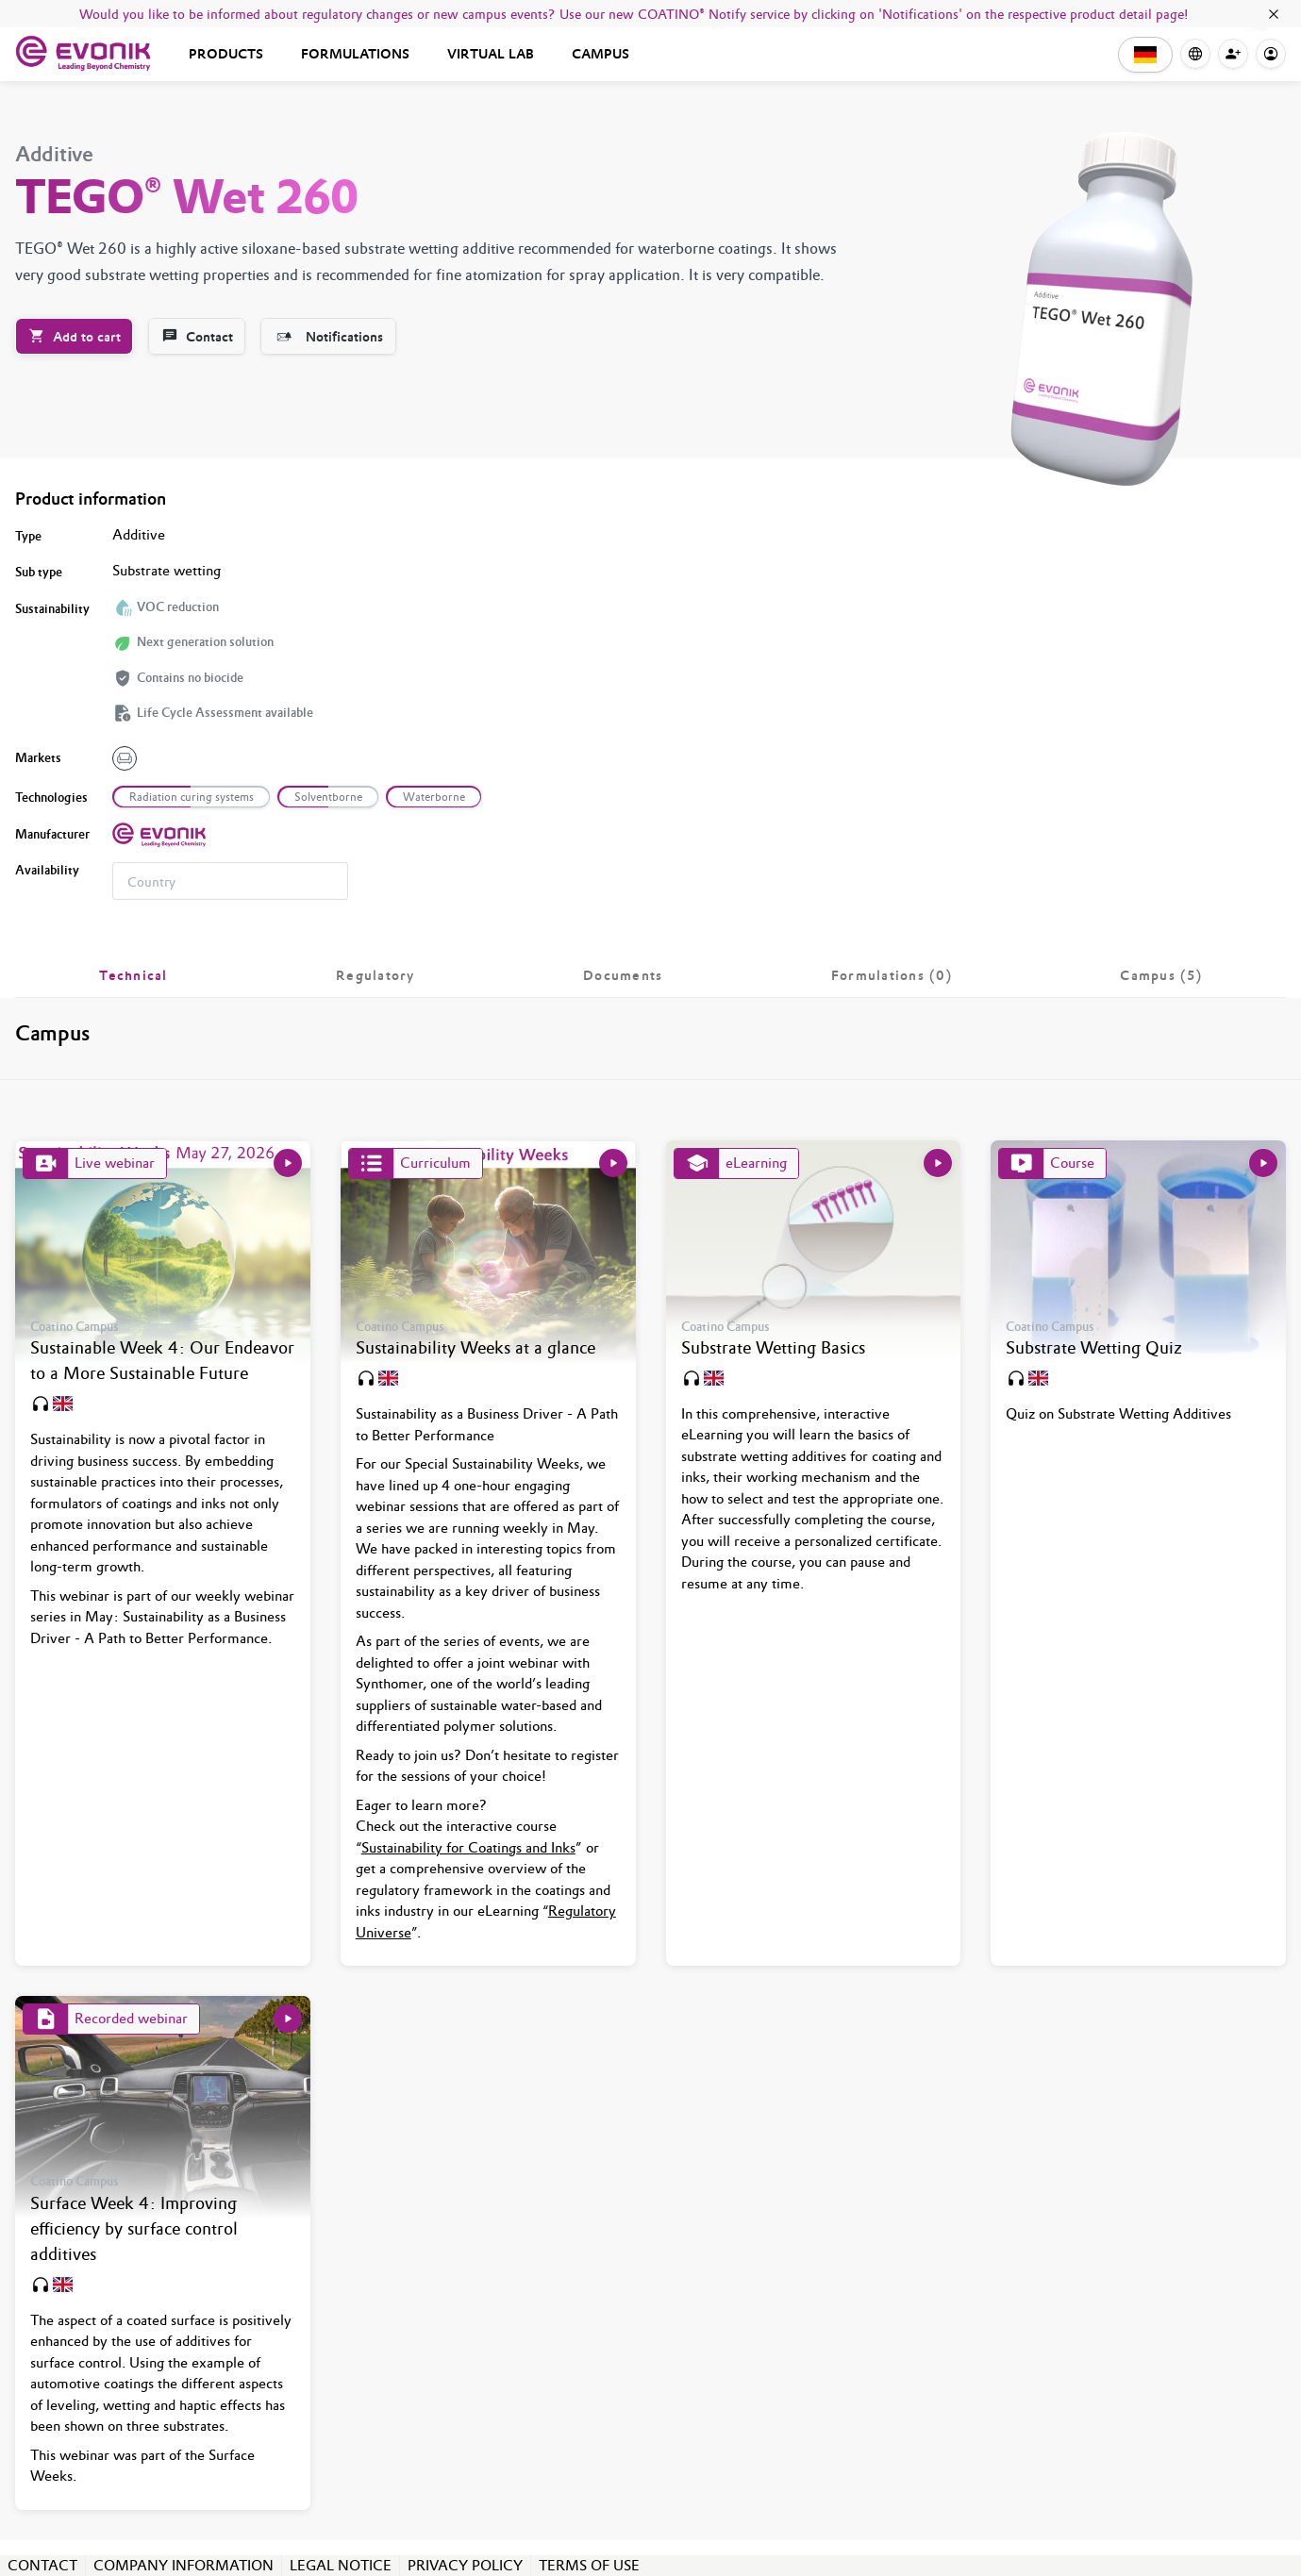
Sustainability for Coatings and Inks (468, 1847)
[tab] (133, 975)
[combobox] (230, 881)
